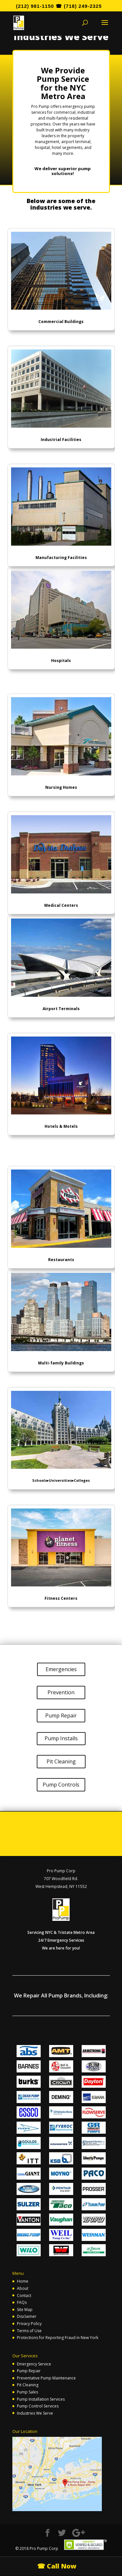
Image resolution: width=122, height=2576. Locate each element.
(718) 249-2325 (83, 6)
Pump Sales (27, 2392)
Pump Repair (61, 1715)
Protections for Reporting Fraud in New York (57, 2337)
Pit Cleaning (61, 1761)
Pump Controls (61, 1784)
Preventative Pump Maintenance (46, 2378)
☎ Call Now (56, 2566)
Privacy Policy (29, 2323)
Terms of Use (29, 2330)
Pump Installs (61, 1738)
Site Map (25, 2309)
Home (22, 2281)
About (22, 2288)
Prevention (61, 1692)
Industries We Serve (35, 2413)
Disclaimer (26, 2316)
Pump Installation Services (41, 2399)
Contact (24, 2295)
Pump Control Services (38, 2406)
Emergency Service (34, 2364)
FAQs (22, 2302)
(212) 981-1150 (35, 6)
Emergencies (61, 1669)
